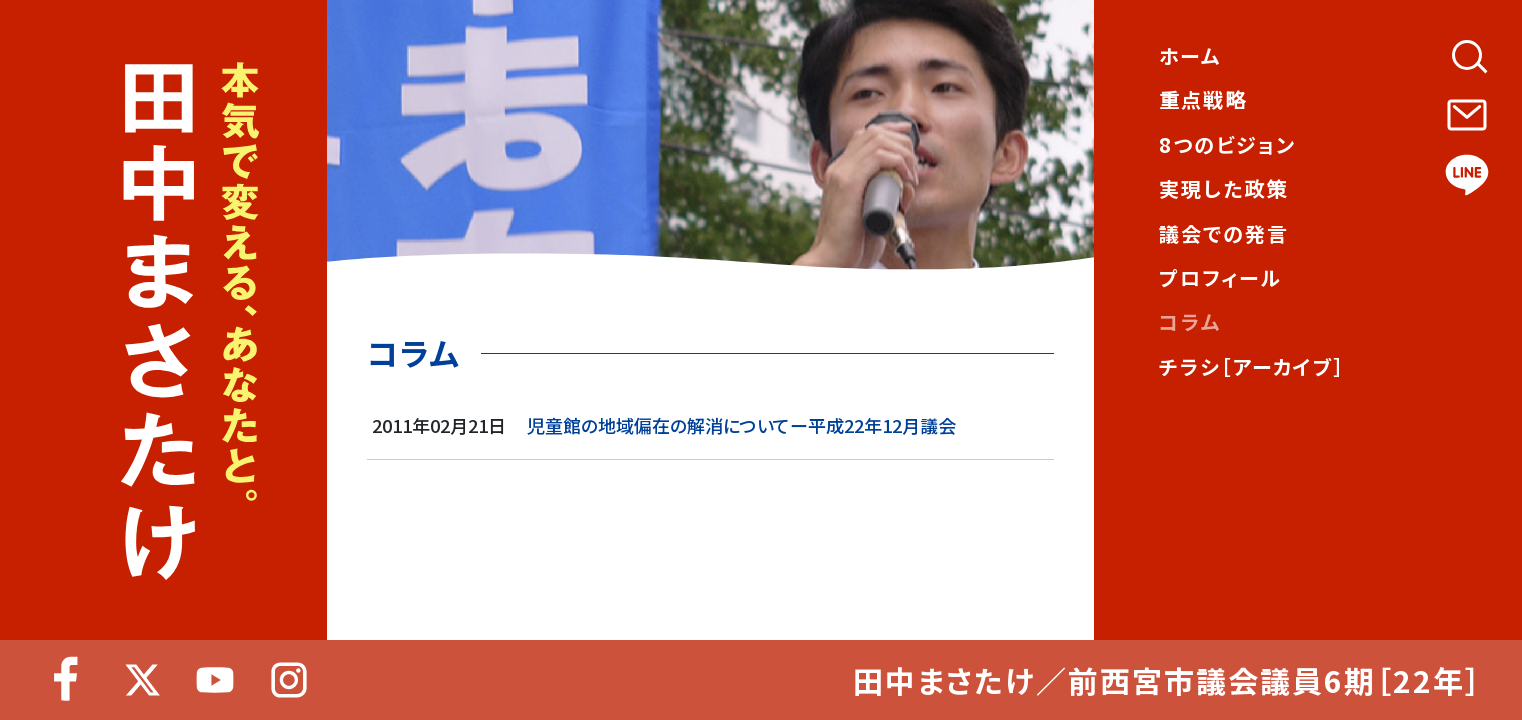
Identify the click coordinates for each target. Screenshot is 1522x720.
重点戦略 (1203, 100)
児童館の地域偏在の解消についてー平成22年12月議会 (741, 425)
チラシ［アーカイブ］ (1252, 367)
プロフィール (1220, 278)
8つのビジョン (1227, 145)
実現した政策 (1223, 189)
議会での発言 (1224, 234)
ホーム (1190, 56)
